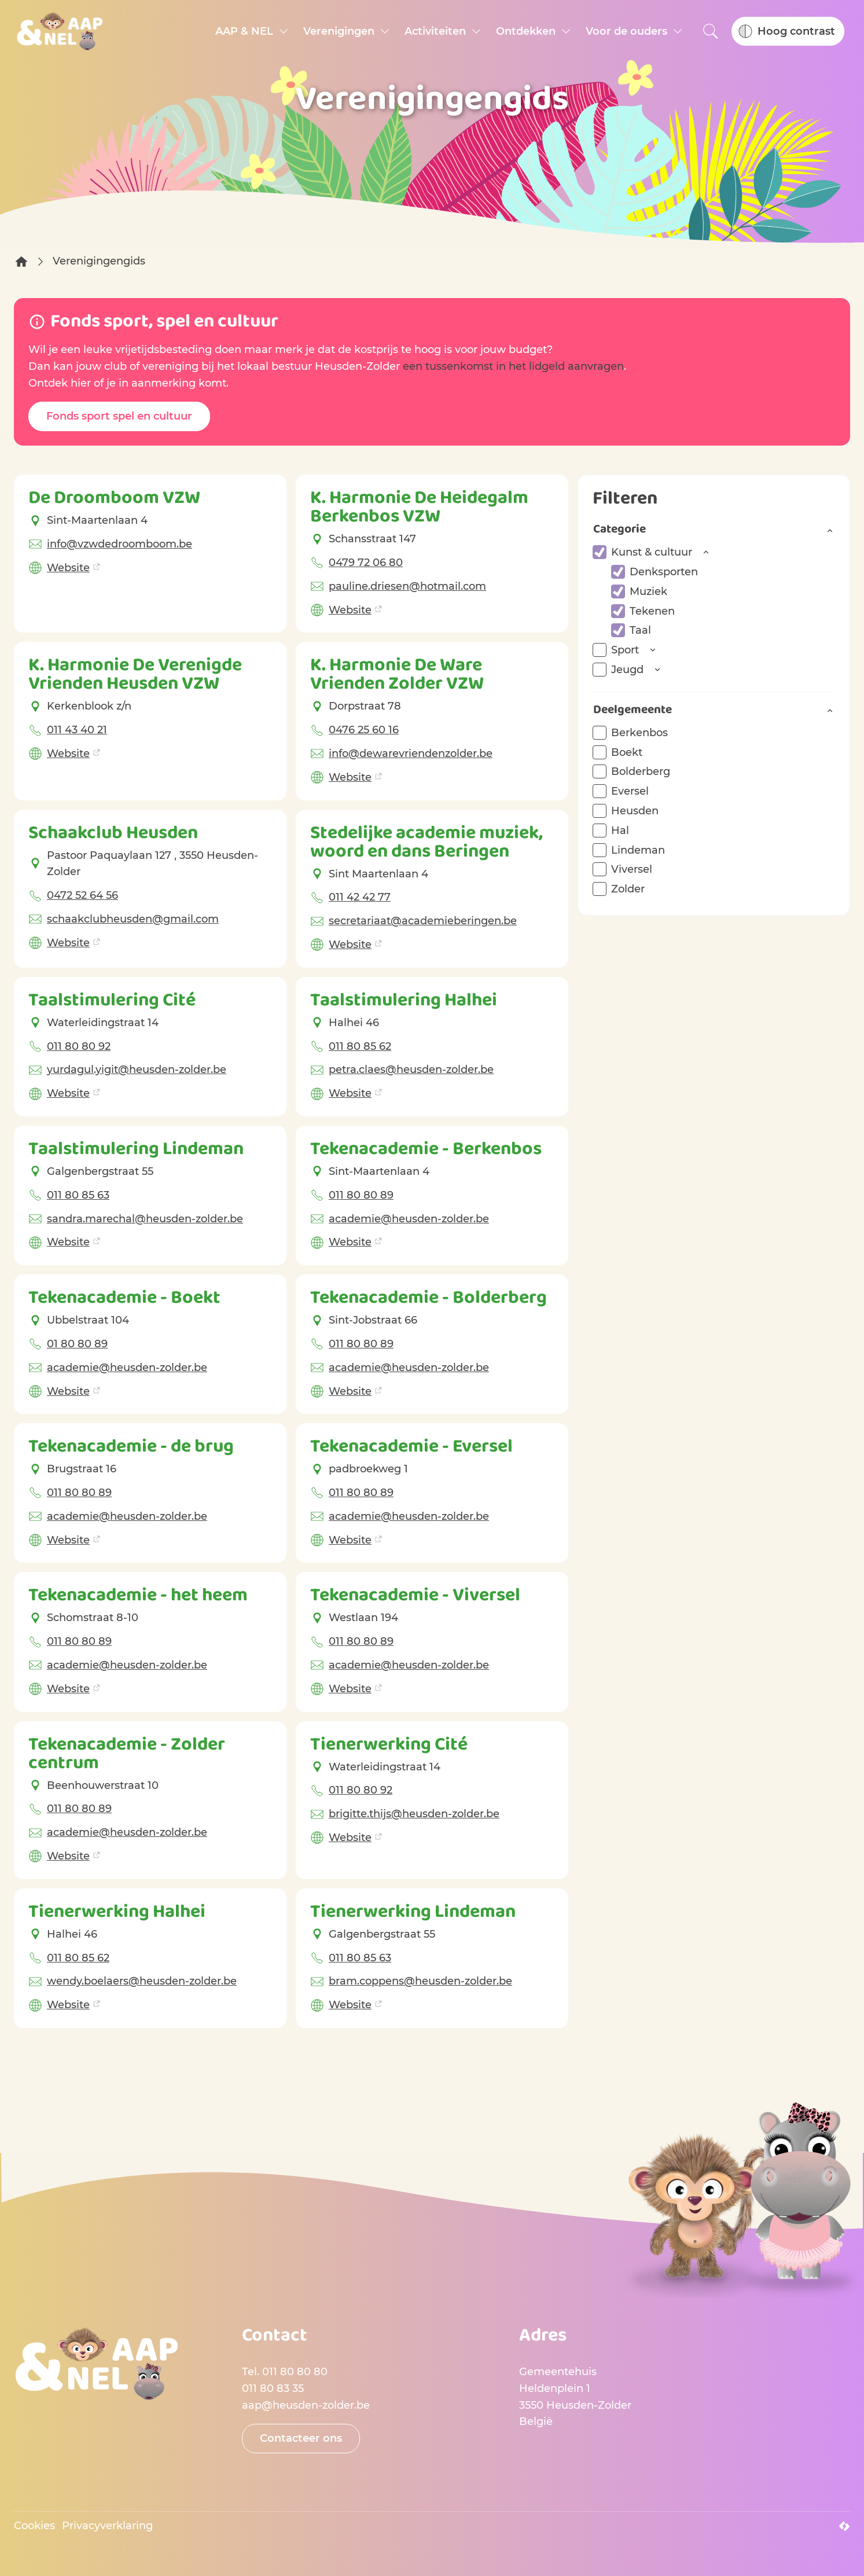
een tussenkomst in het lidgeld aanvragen (513, 366)
